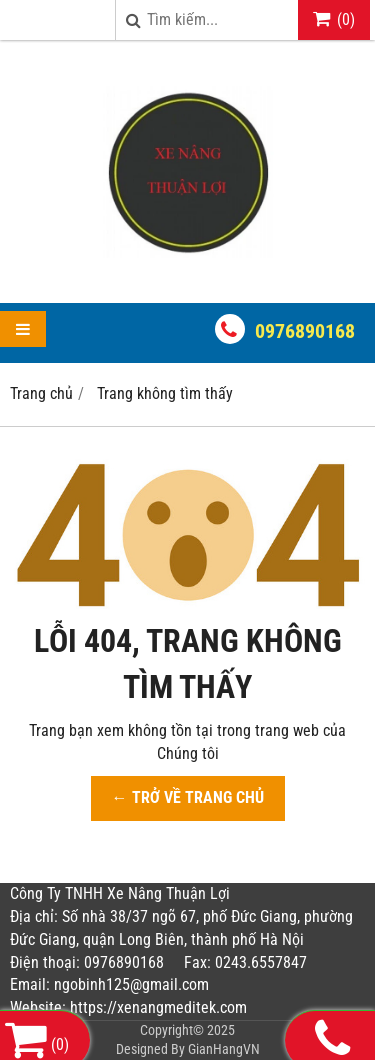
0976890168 (305, 331)
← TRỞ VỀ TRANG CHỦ (188, 797)
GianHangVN (224, 1049)
